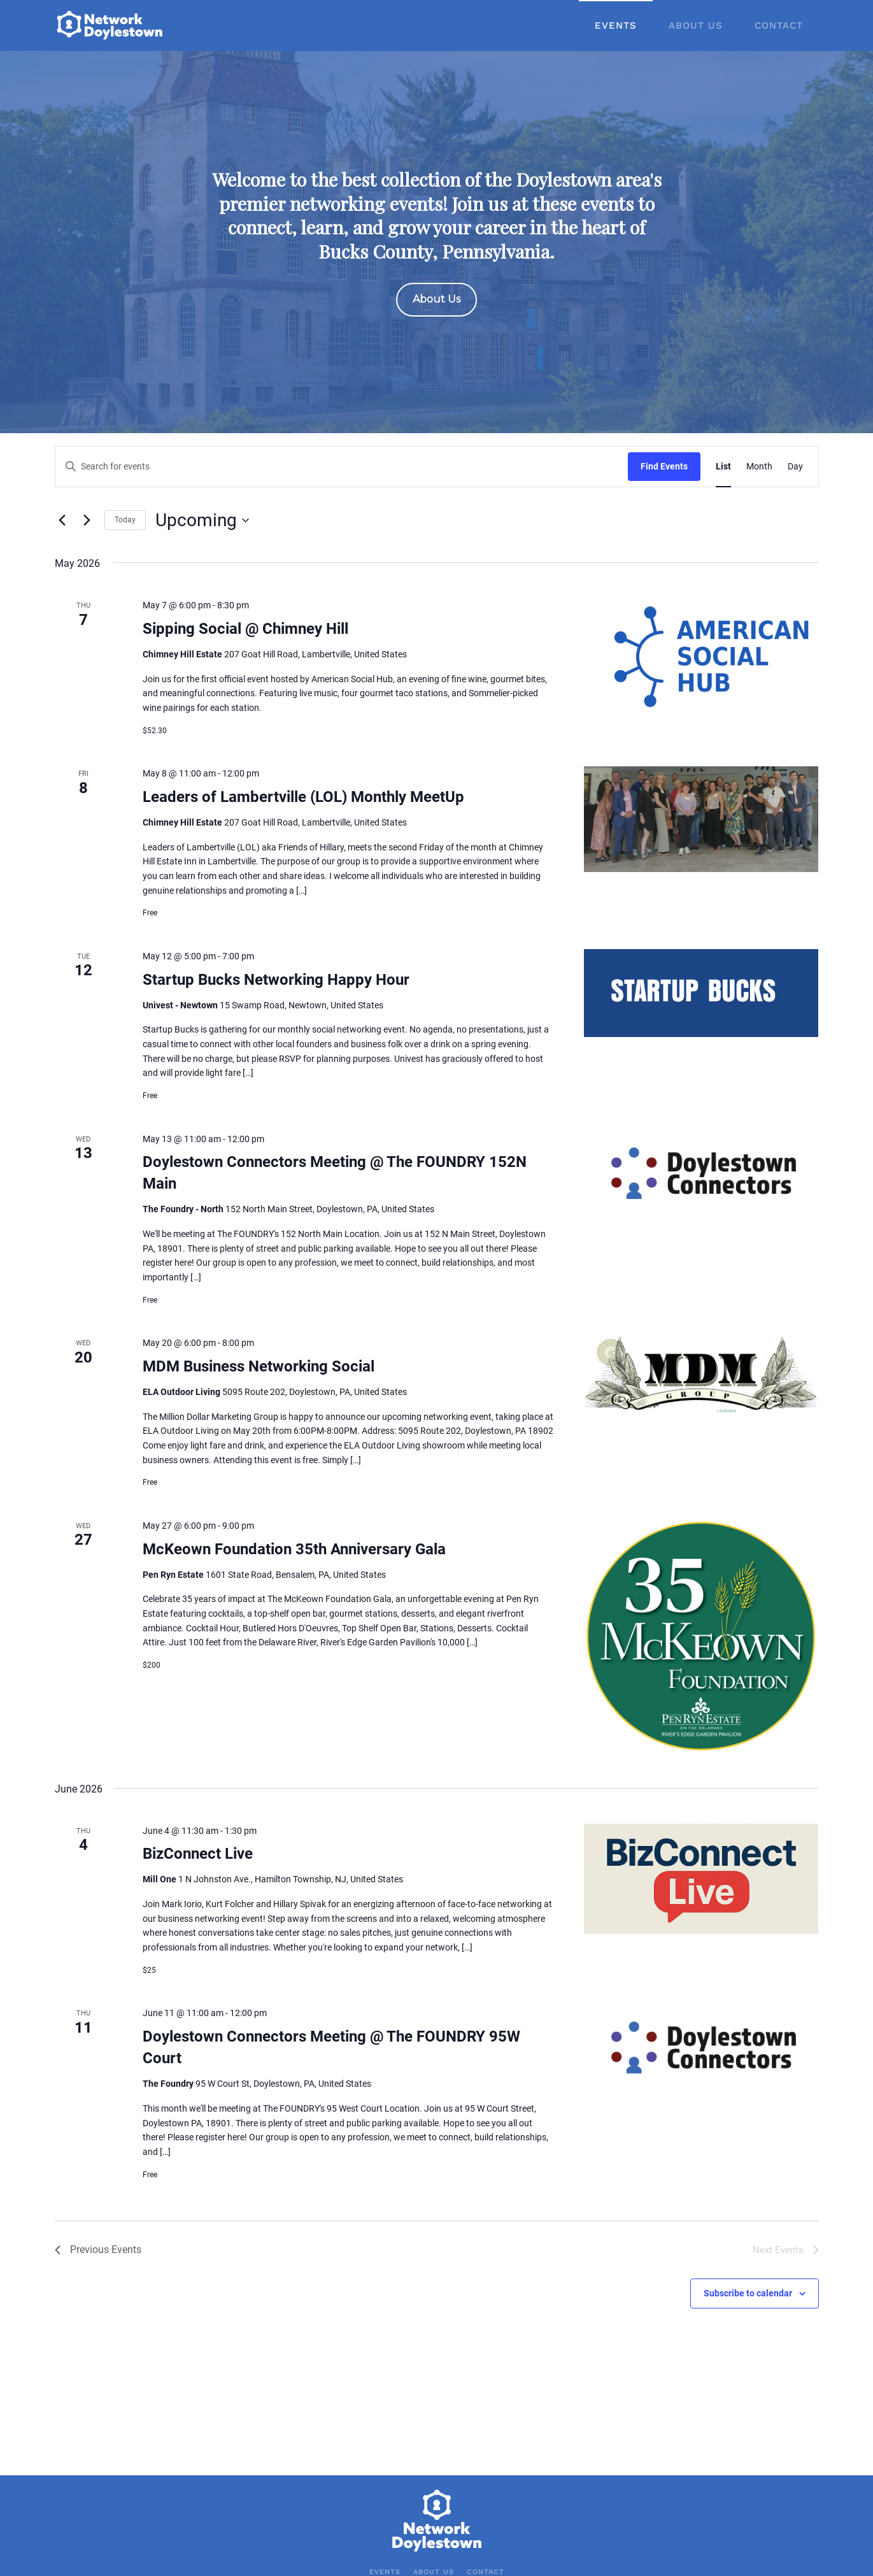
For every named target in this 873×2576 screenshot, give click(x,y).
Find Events (664, 466)
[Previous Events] (62, 520)
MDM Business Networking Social (258, 1366)
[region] (436, 242)
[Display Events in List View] (723, 467)
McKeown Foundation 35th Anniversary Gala (294, 1549)
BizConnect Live (198, 1854)
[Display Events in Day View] (795, 467)
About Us (696, 25)
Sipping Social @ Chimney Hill (245, 629)
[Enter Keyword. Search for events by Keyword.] (341, 467)
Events (616, 25)
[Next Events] (87, 520)
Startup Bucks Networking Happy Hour (276, 980)
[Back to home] (111, 25)
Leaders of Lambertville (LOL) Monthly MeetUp (303, 797)
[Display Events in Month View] (759, 467)
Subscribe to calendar (748, 2293)
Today (125, 519)
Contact (779, 25)
